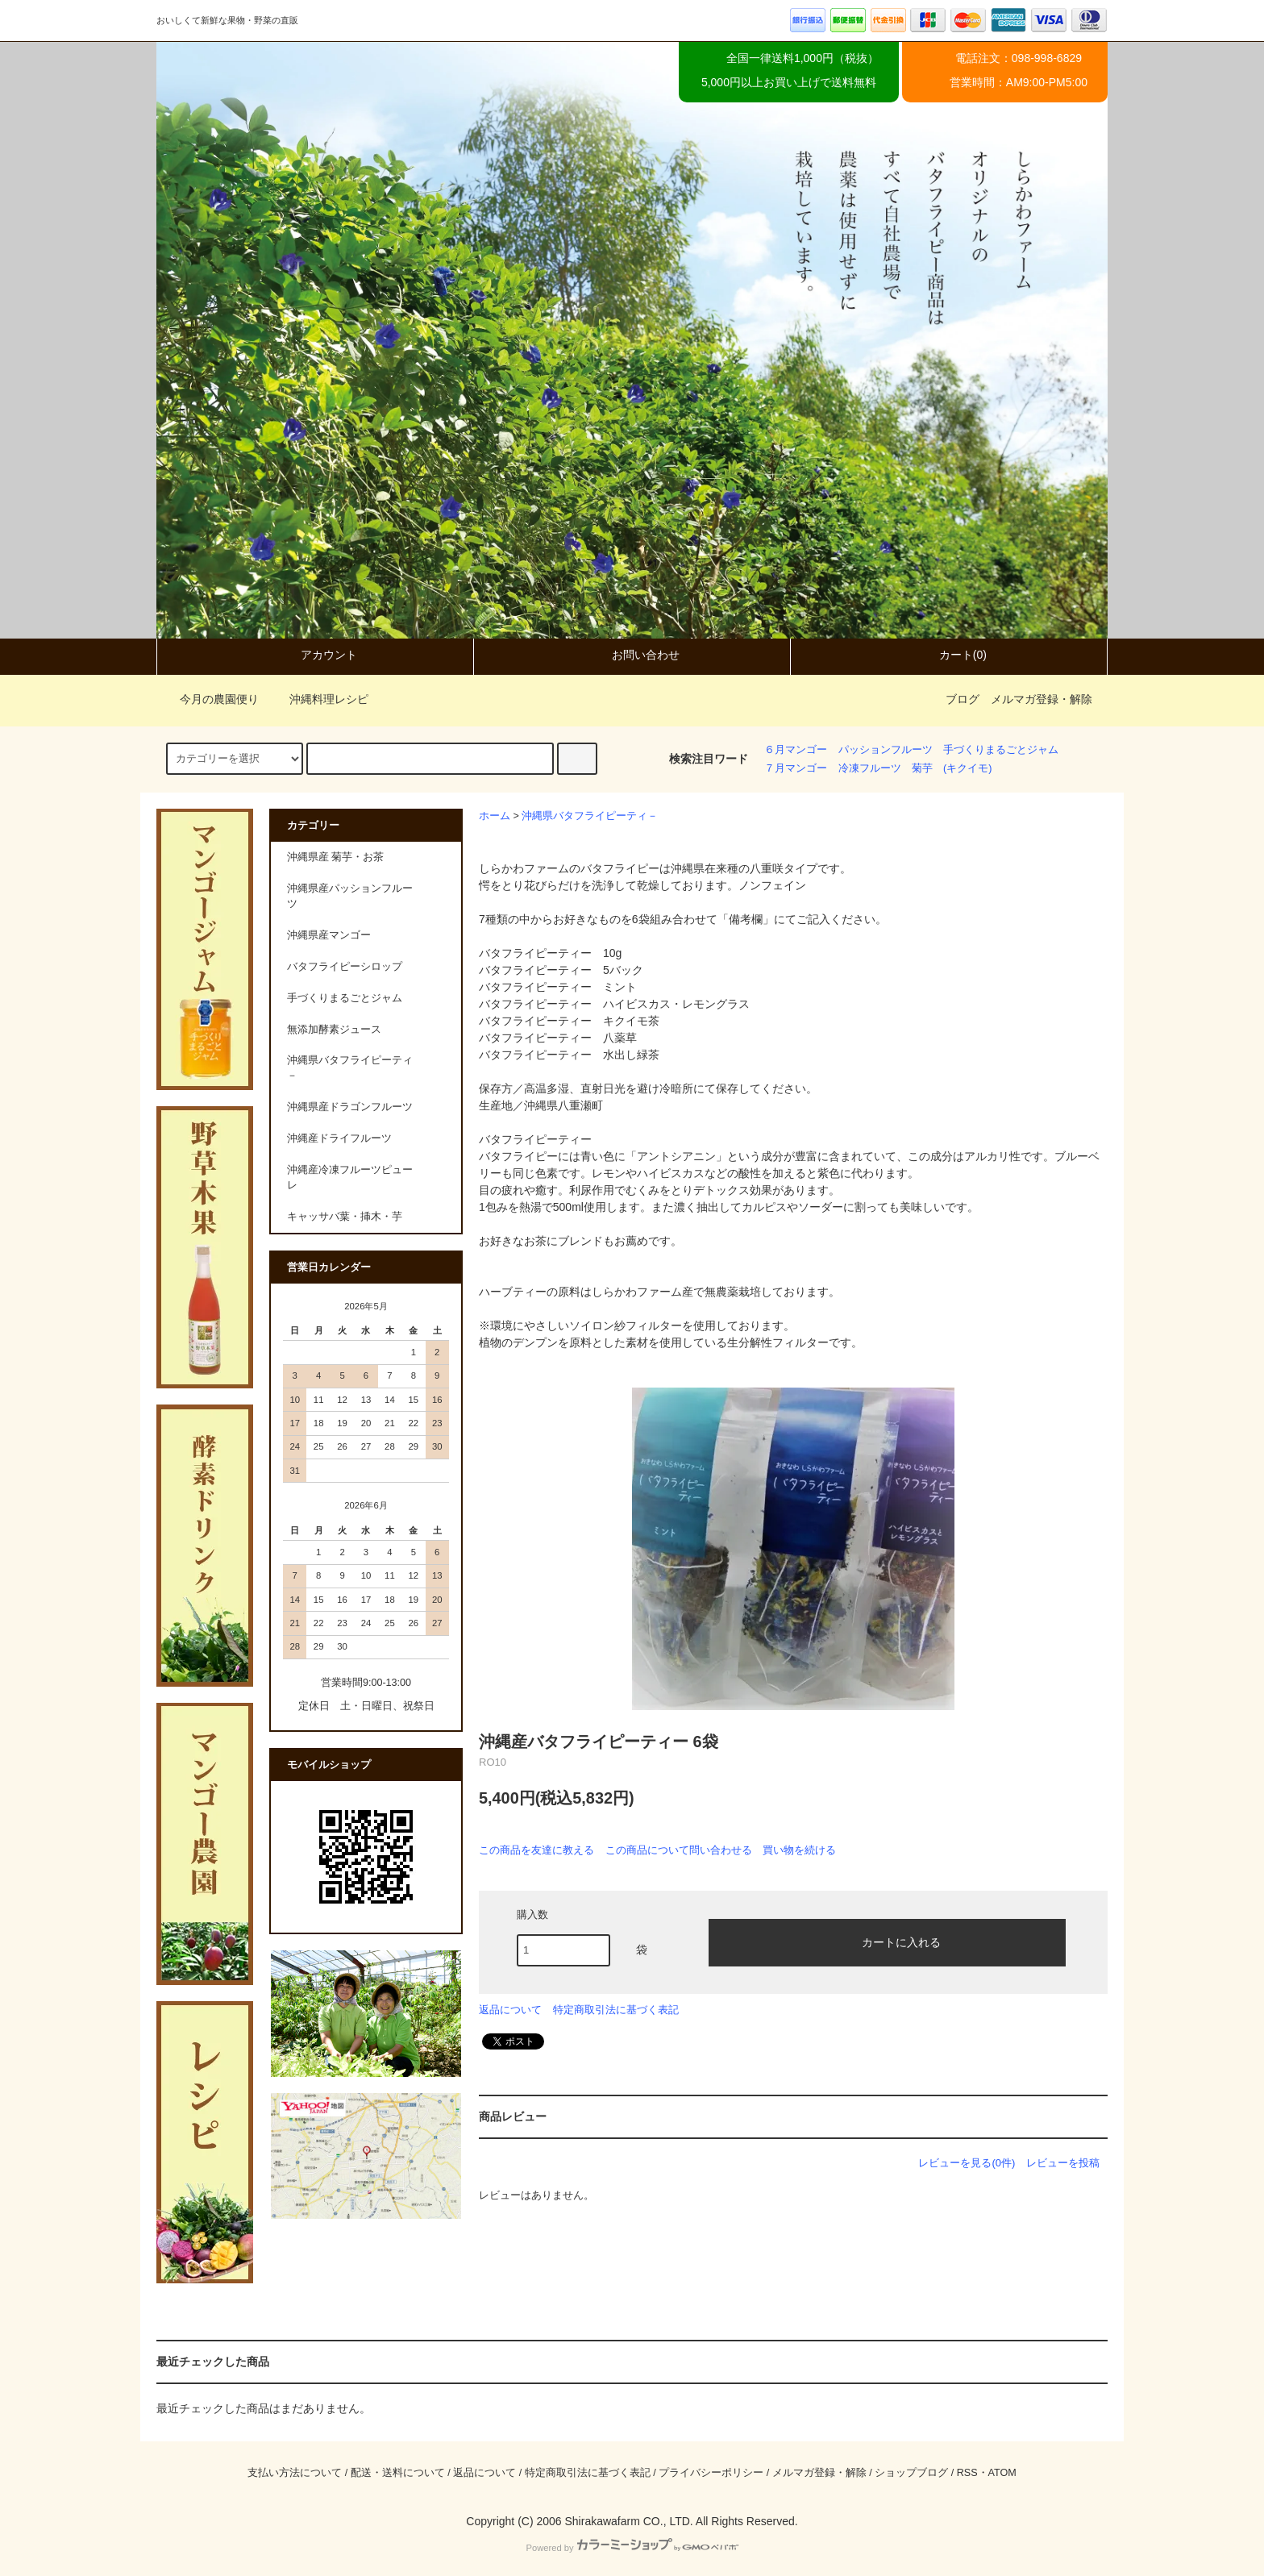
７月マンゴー (795, 768)
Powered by (632, 2548)
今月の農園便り (209, 699)
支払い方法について (294, 2472)
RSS (967, 2472)
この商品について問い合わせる (678, 1850)
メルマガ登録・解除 (1041, 699)
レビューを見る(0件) (966, 2163)
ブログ (962, 699)
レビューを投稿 (1063, 2163)
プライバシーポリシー (711, 2472)
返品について (510, 2010)
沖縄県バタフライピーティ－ (590, 816)
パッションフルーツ (885, 749)
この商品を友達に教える (536, 1850)
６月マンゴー (795, 749)
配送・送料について (398, 2472)
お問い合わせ (632, 654)
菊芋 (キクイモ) (952, 768)
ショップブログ (911, 2472)
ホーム (494, 816)
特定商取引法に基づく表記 (616, 2010)
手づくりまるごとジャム (1000, 749)
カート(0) (949, 654)
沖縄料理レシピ (319, 699)
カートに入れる (887, 1941)
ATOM (1002, 2472)
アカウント (315, 654)
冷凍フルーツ (869, 768)
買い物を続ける (799, 1850)
